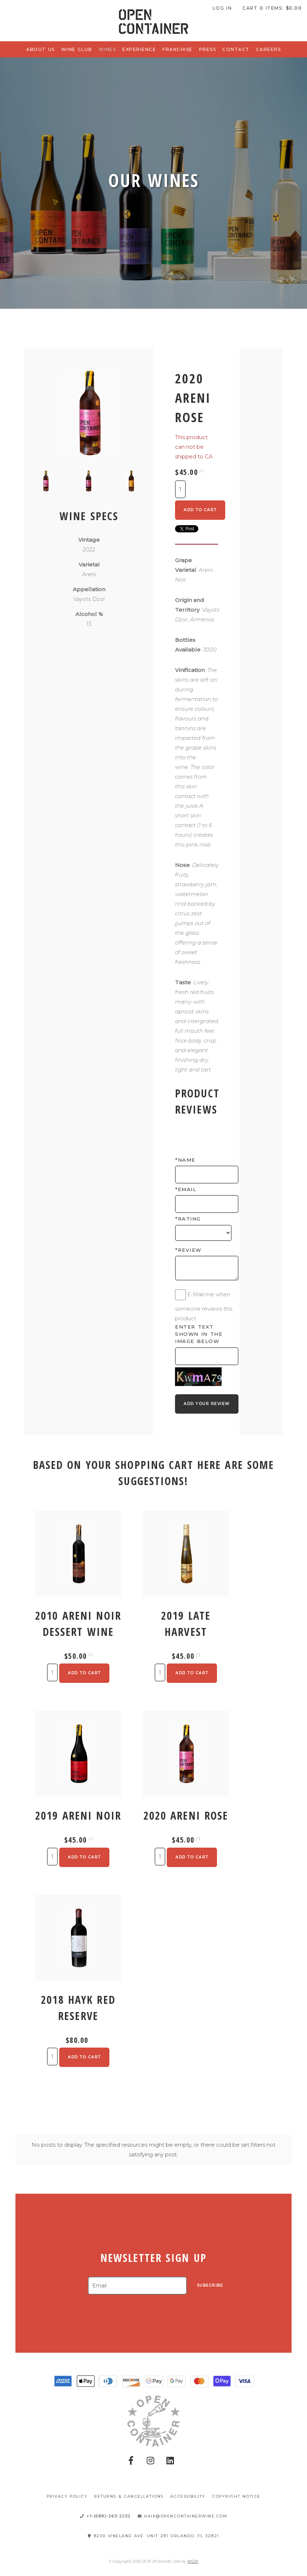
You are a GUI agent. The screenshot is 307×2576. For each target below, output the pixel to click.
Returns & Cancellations (129, 2496)
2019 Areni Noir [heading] (78, 1815)
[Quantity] (180, 489)
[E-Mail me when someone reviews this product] (180, 1295)
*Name (185, 1160)
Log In (222, 8)
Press (207, 49)
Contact (236, 49)
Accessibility (188, 2496)
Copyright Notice (236, 2496)
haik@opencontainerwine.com (182, 2516)
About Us (40, 49)
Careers (268, 49)
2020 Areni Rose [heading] (185, 1815)
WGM (192, 2561)
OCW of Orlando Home (153, 21)
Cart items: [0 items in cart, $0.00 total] (272, 8)
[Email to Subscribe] (137, 2286)
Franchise (177, 49)
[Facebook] (130, 2461)
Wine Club (76, 49)
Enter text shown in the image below (198, 1334)
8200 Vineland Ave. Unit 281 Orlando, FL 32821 (153, 2536)
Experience (139, 49)
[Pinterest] (170, 2461)
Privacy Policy (67, 2496)
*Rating (188, 1219)
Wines (107, 49)
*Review (188, 1250)
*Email (185, 1189)
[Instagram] (150, 2461)
